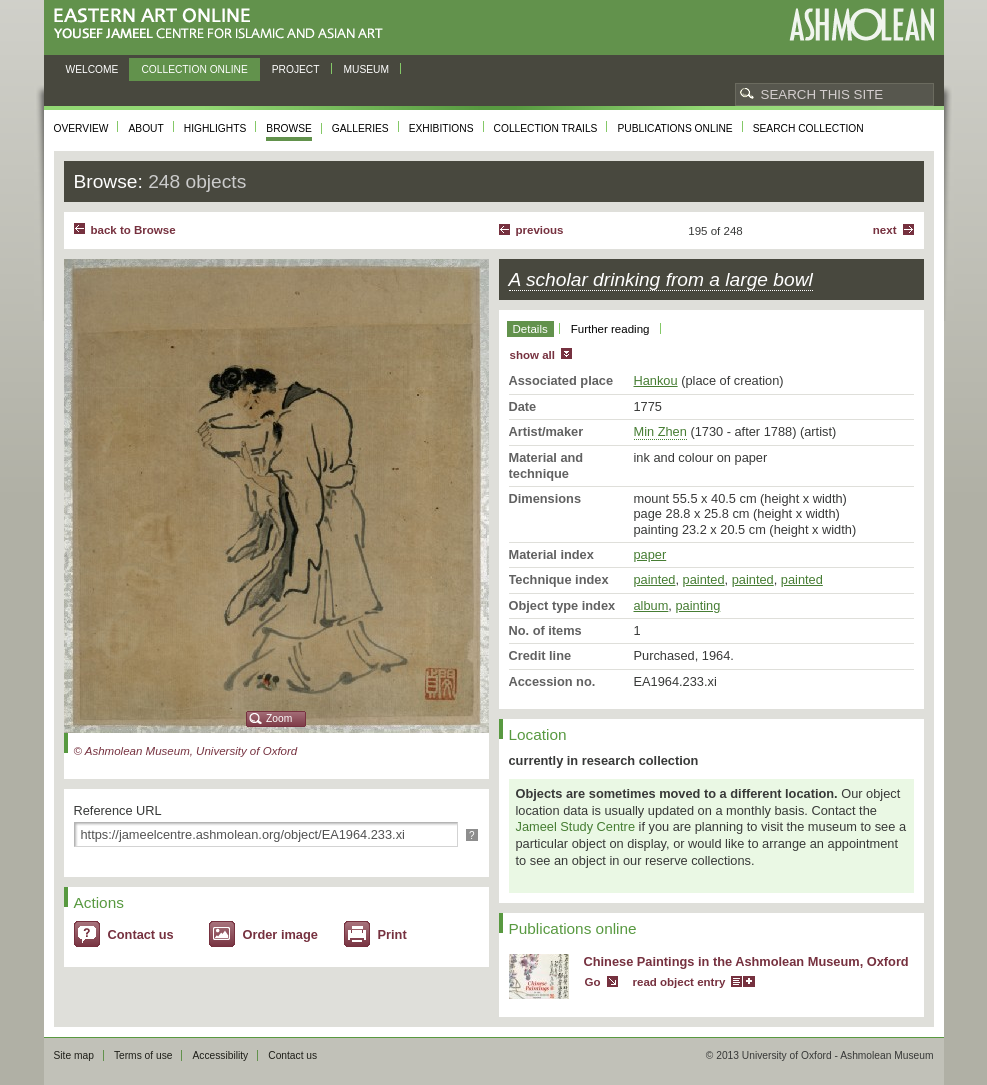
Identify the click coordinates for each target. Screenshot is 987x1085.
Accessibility (220, 1055)
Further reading (610, 329)
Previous (540, 230)
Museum (367, 69)
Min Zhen (660, 431)
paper (650, 554)
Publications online (674, 128)
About (145, 128)
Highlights (215, 128)
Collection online (194, 69)
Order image (280, 934)
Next (885, 230)
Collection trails (546, 128)
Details (530, 329)
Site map (74, 1055)
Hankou (656, 380)
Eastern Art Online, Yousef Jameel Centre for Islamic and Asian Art (223, 24)
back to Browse (133, 230)
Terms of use (143, 1055)
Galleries (360, 128)
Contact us (141, 934)
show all (532, 355)
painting (697, 605)
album (651, 605)
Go (593, 982)
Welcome (92, 69)
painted (655, 579)
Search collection (808, 128)
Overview (81, 128)
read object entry (679, 982)
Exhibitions (441, 128)
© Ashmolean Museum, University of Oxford (186, 751)
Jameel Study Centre (576, 826)
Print (392, 934)
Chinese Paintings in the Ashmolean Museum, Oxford (746, 961)
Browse (289, 128)
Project (296, 69)
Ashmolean (861, 24)
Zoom (279, 718)
